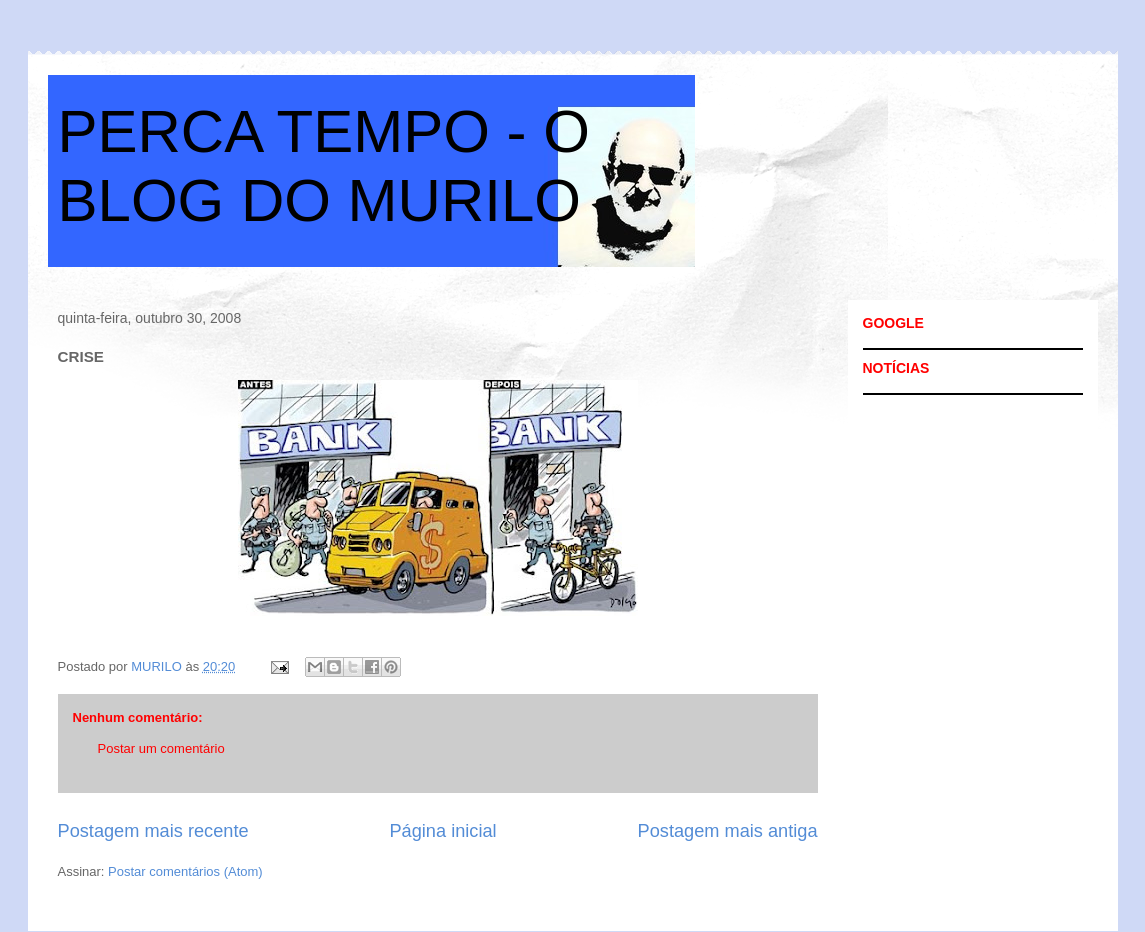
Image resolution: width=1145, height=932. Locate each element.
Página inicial (442, 831)
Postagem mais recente (153, 831)
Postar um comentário (161, 748)
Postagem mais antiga (728, 831)
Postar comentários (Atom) (185, 871)
